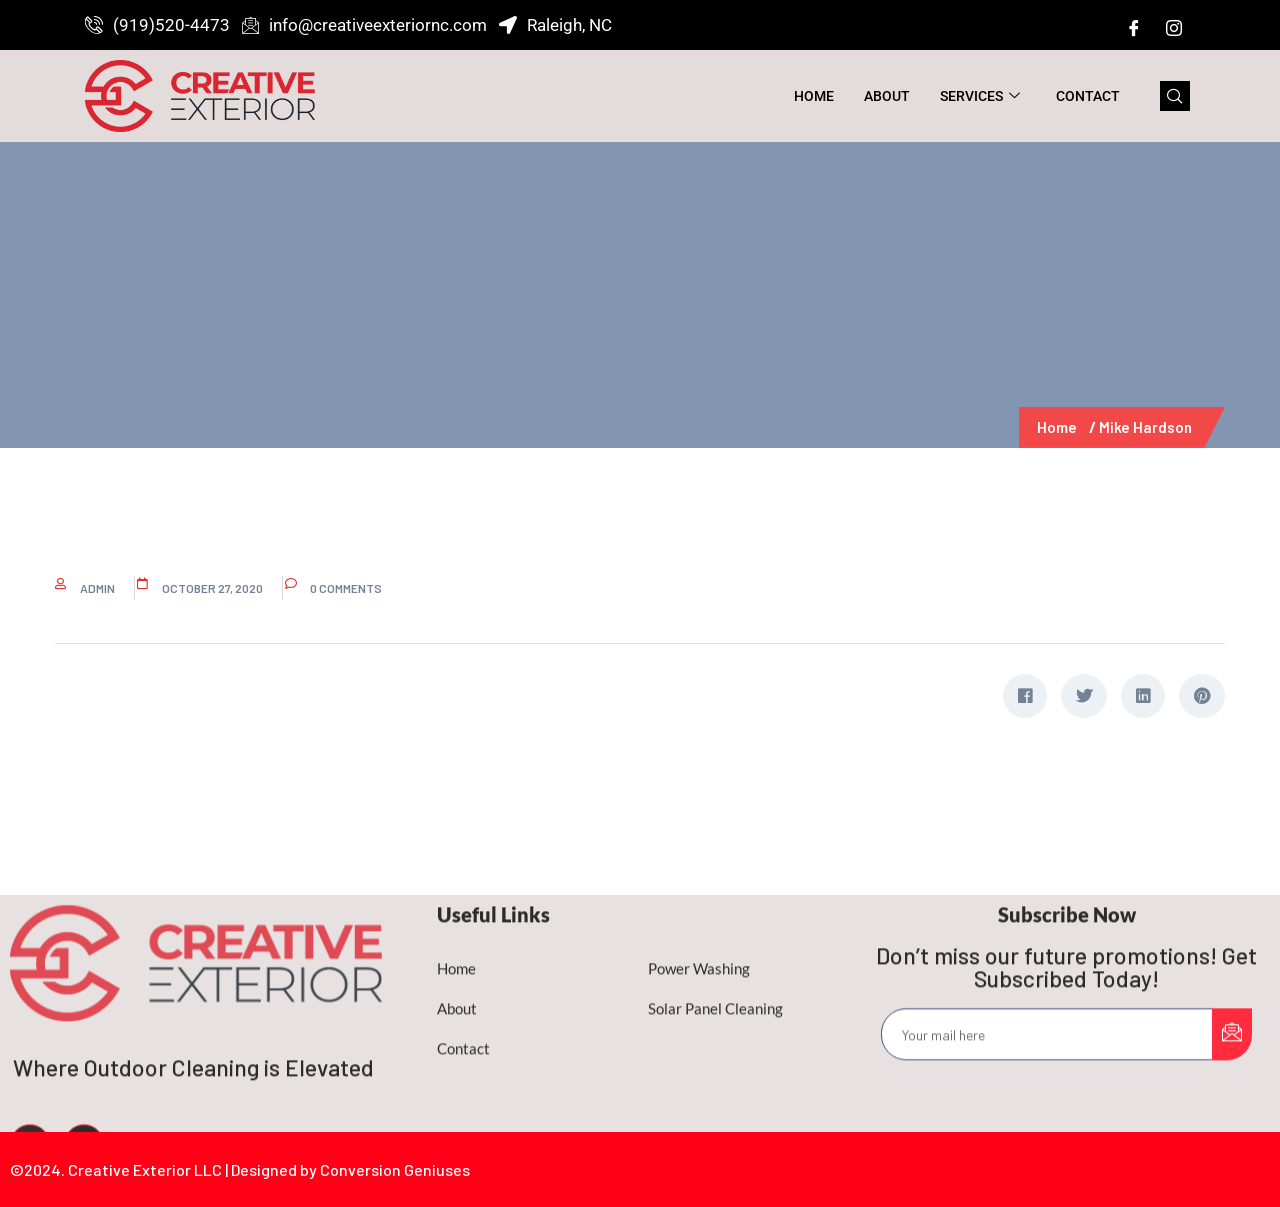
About (887, 96)
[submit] (1232, 1116)
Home (814, 96)
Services (980, 96)
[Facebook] (1134, 27)
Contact (1088, 96)
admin (97, 588)
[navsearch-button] (1175, 96)
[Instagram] (1174, 27)
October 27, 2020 (212, 588)
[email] (1047, 1116)
